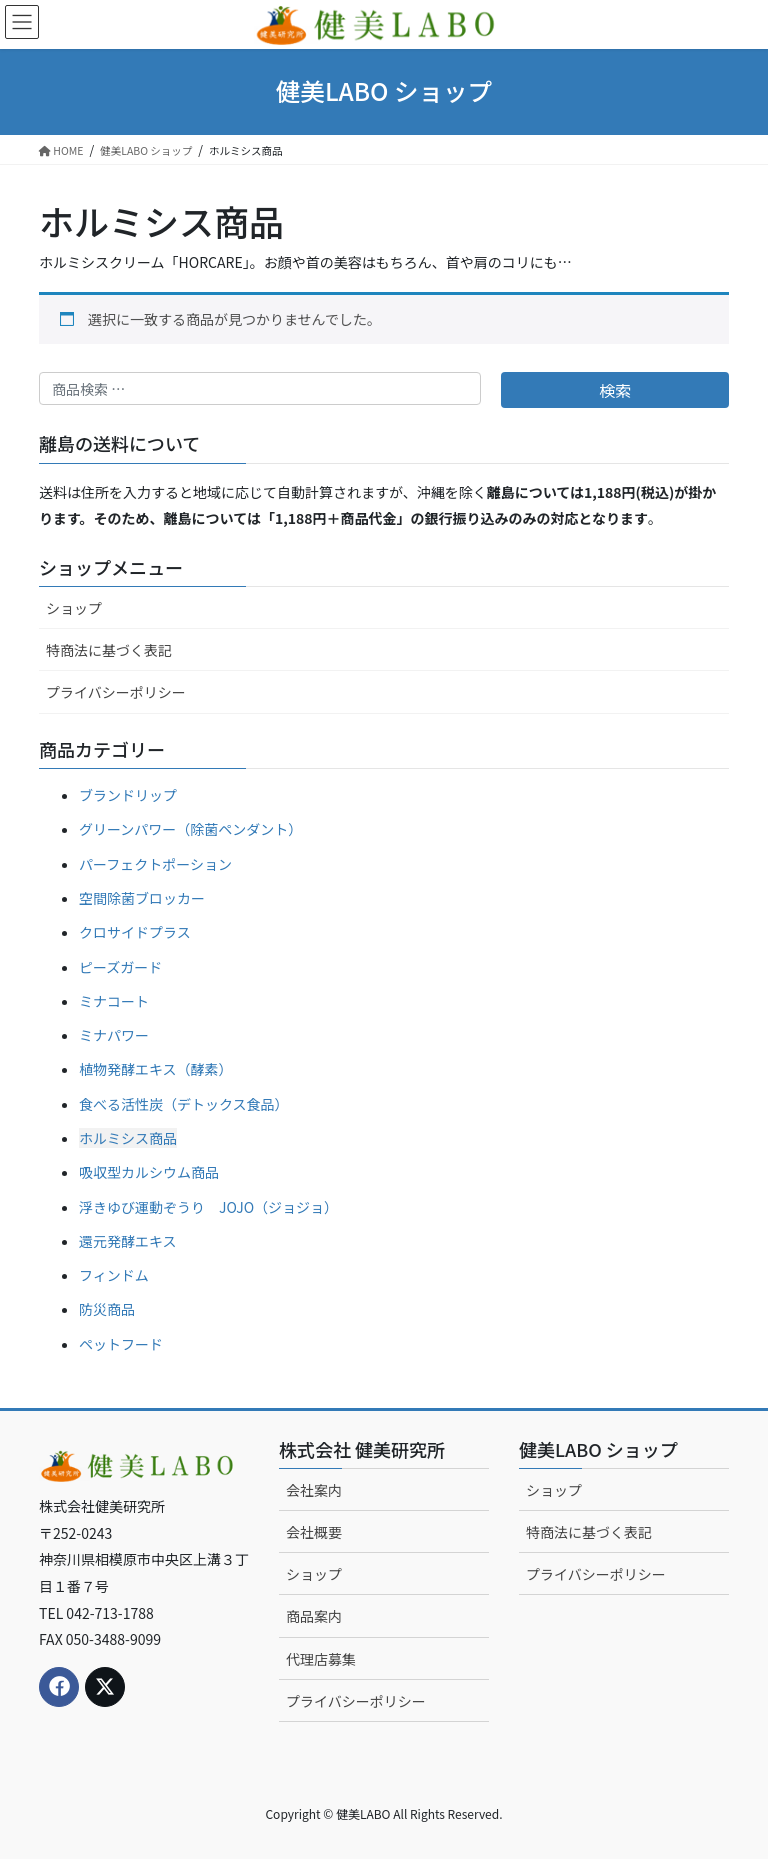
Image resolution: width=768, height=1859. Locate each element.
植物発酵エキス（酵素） (156, 1069)
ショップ (74, 608)
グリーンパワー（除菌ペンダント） (190, 829)
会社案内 (314, 1490)
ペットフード (121, 1344)
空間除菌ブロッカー (142, 898)
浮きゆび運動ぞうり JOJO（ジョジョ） (208, 1207)
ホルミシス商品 (128, 1138)
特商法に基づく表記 (109, 650)
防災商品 (107, 1309)
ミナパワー (114, 1035)
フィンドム (114, 1275)
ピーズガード (120, 967)
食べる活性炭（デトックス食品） (184, 1104)
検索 (615, 390)
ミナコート (114, 1001)
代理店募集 (321, 1659)
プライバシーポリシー (116, 692)
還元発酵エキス (128, 1241)
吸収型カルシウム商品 (149, 1172)
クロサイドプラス (135, 932)
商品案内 (314, 1616)
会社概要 (314, 1532)
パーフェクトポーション (155, 864)
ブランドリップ (128, 795)
